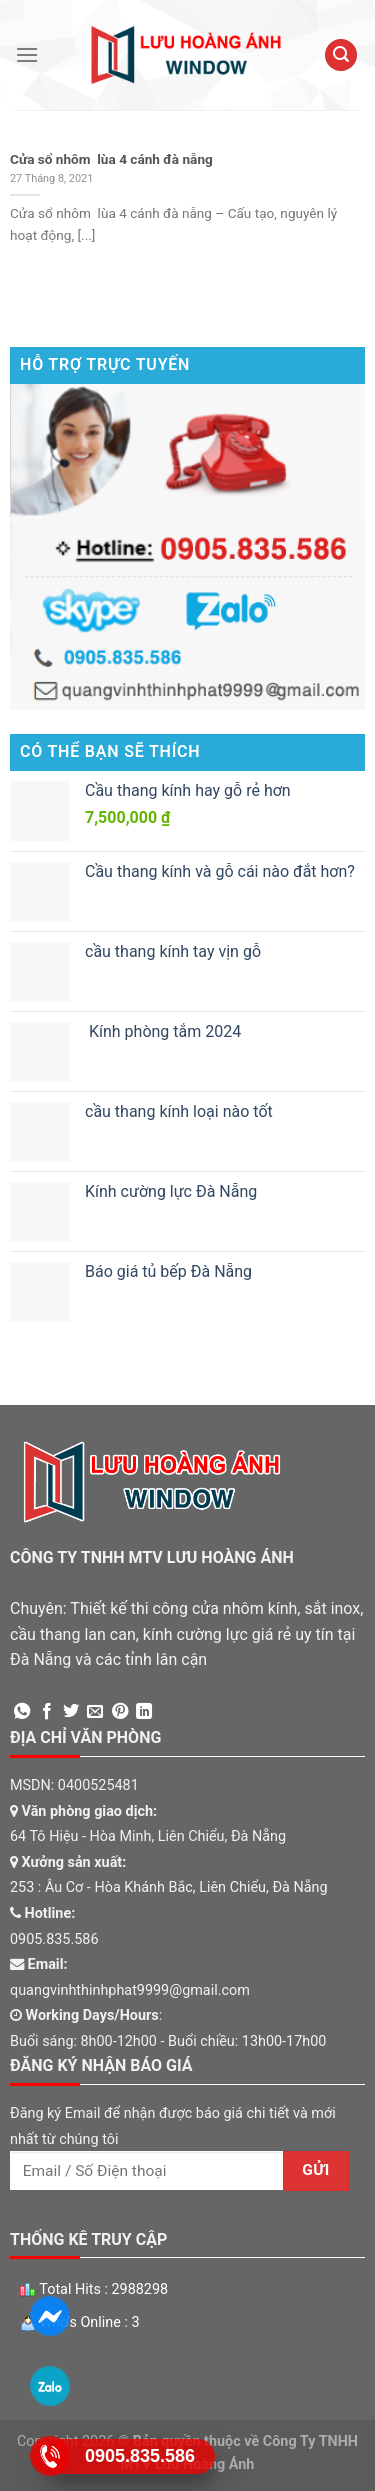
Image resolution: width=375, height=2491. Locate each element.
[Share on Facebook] (47, 1712)
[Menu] (27, 54)
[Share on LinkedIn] (144, 1712)
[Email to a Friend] (95, 1712)
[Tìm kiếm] (341, 55)
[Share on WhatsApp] (22, 1712)
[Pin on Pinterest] (120, 1712)
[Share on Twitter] (71, 1712)
